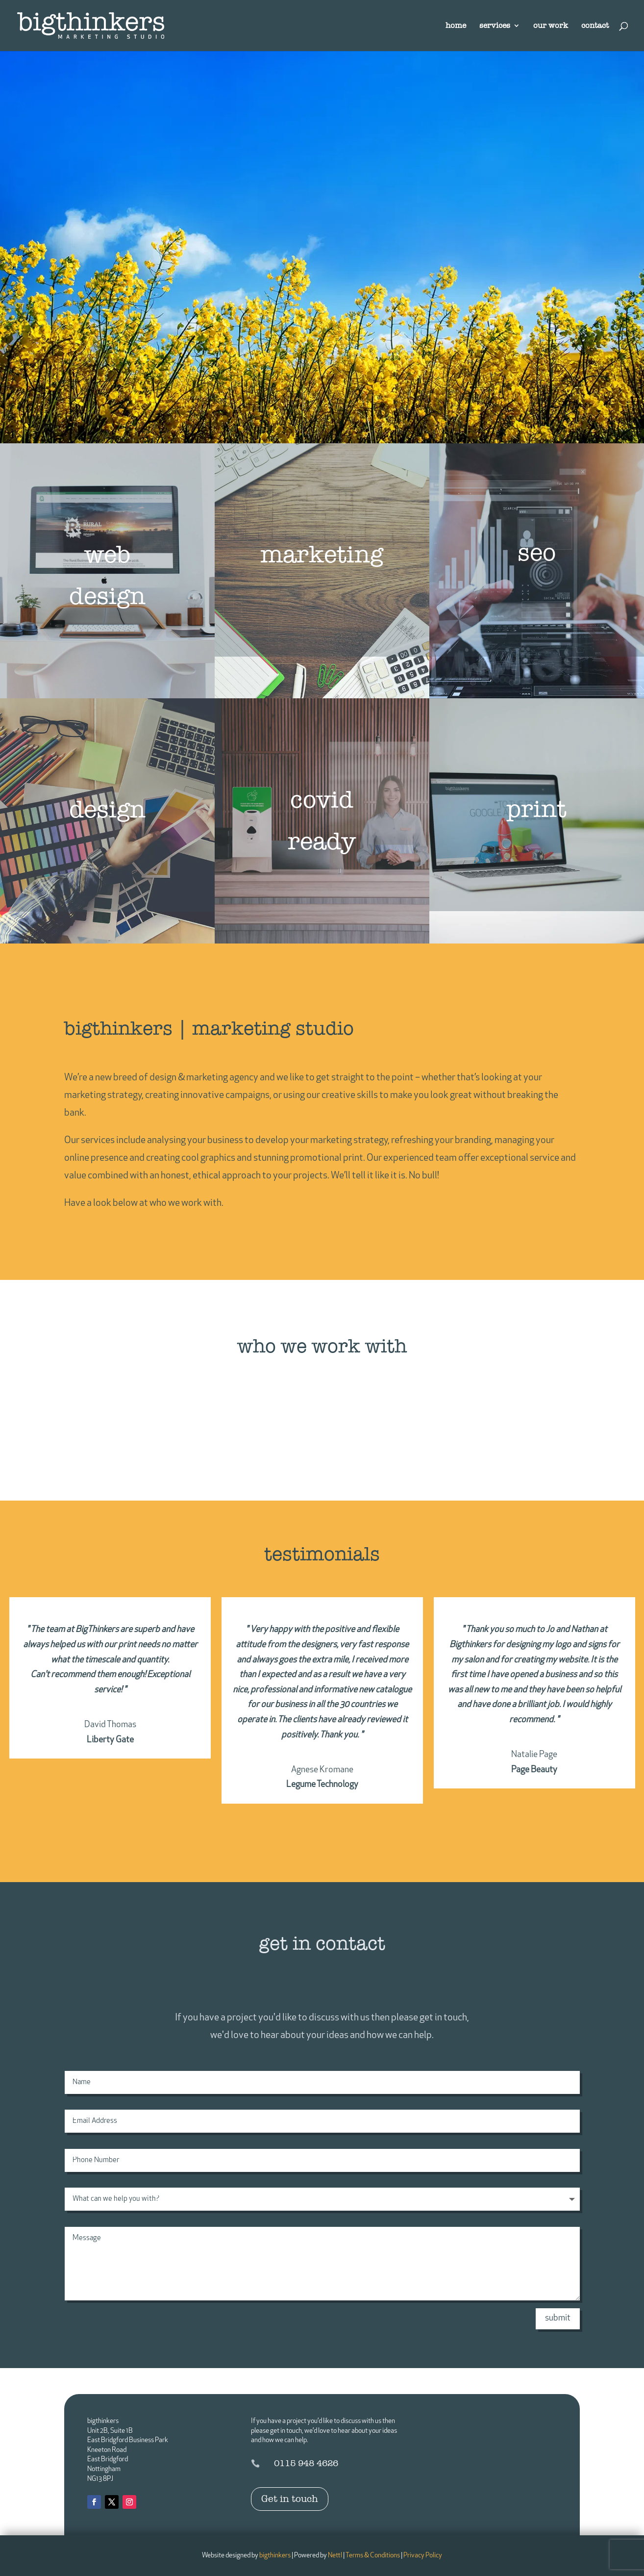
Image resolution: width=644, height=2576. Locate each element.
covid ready (322, 821)
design (107, 809)
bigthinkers (275, 2555)
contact (595, 26)
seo (537, 552)
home (456, 26)
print (536, 809)
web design (107, 575)
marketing (321, 554)
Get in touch (289, 2498)
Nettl (335, 2555)
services (494, 26)
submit (557, 2318)
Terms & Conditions (373, 2555)
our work (550, 26)
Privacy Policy (422, 2555)
